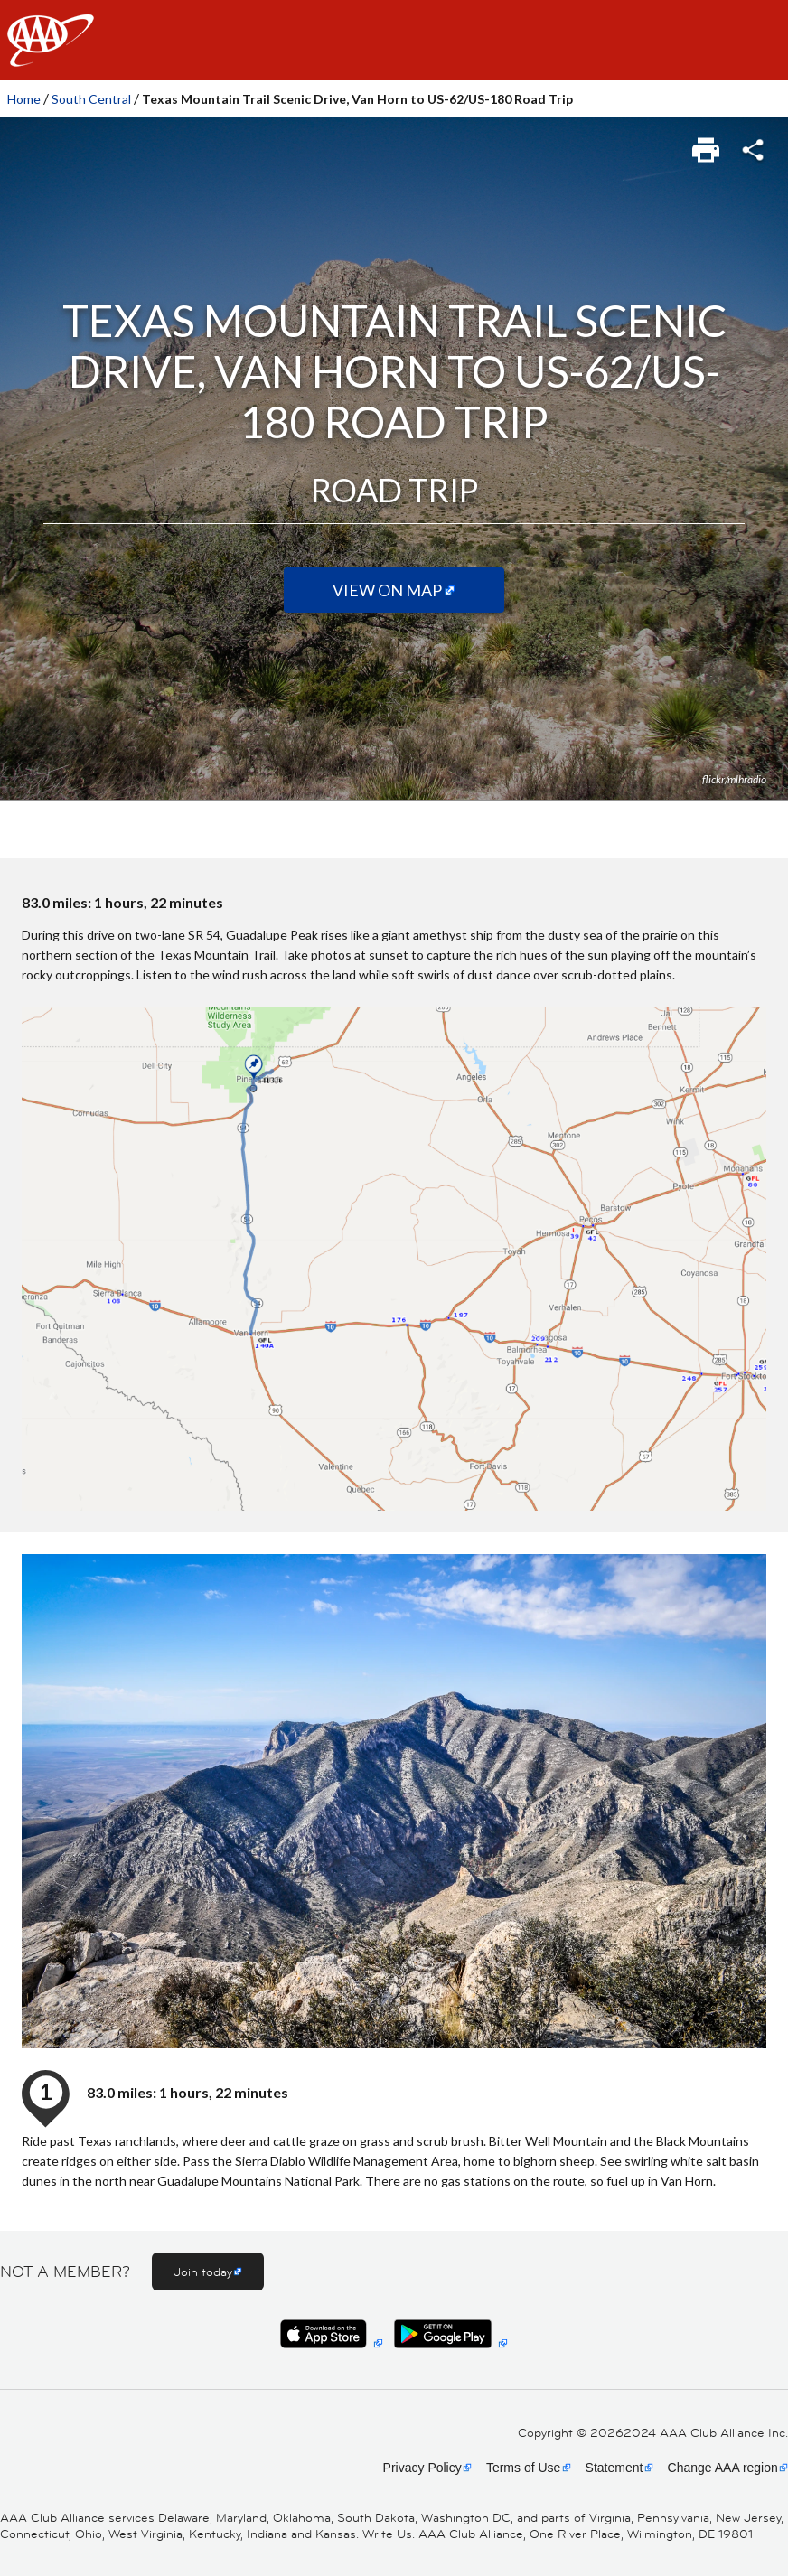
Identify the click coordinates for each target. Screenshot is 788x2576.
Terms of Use (523, 2467)
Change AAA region (723, 2467)
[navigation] (394, 40)
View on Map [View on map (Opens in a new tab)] (387, 590)
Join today (203, 2271)
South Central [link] (91, 99)
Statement (614, 2467)
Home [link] (24, 99)
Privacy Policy (422, 2467)
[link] (707, 144)
